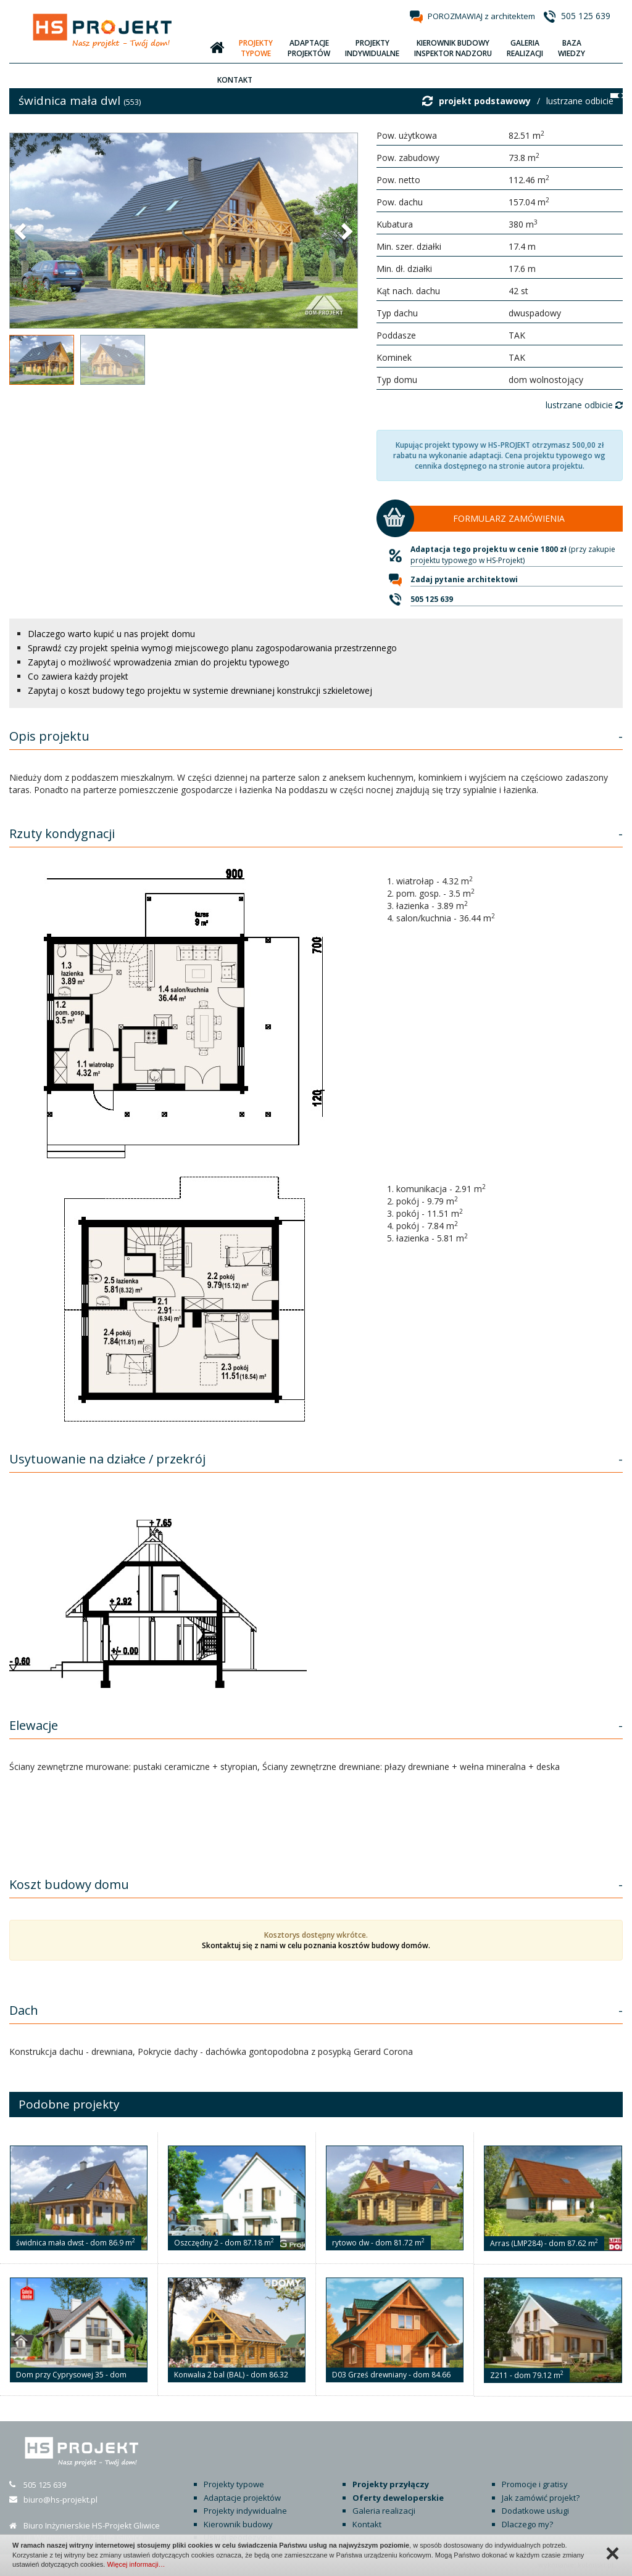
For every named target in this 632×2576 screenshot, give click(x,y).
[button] (21, 231)
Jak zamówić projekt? (541, 2497)
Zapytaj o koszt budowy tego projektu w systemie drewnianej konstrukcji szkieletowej (200, 690)
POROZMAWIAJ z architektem (481, 16)
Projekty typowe (234, 2484)
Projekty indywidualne (245, 2510)
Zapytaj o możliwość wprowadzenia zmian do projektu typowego (158, 662)
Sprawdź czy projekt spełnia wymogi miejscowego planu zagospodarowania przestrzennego (212, 648)
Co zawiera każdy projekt (78, 676)
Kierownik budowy (238, 2524)
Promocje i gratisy (535, 2484)
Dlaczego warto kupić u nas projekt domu (111, 634)
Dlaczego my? (527, 2524)
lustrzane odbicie (579, 100)
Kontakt (366, 2524)
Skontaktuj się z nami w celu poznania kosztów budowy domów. (316, 1945)
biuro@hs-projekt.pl (60, 2499)
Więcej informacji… (136, 2564)
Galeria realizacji (383, 2510)
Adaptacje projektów (242, 2497)
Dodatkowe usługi (535, 2510)
